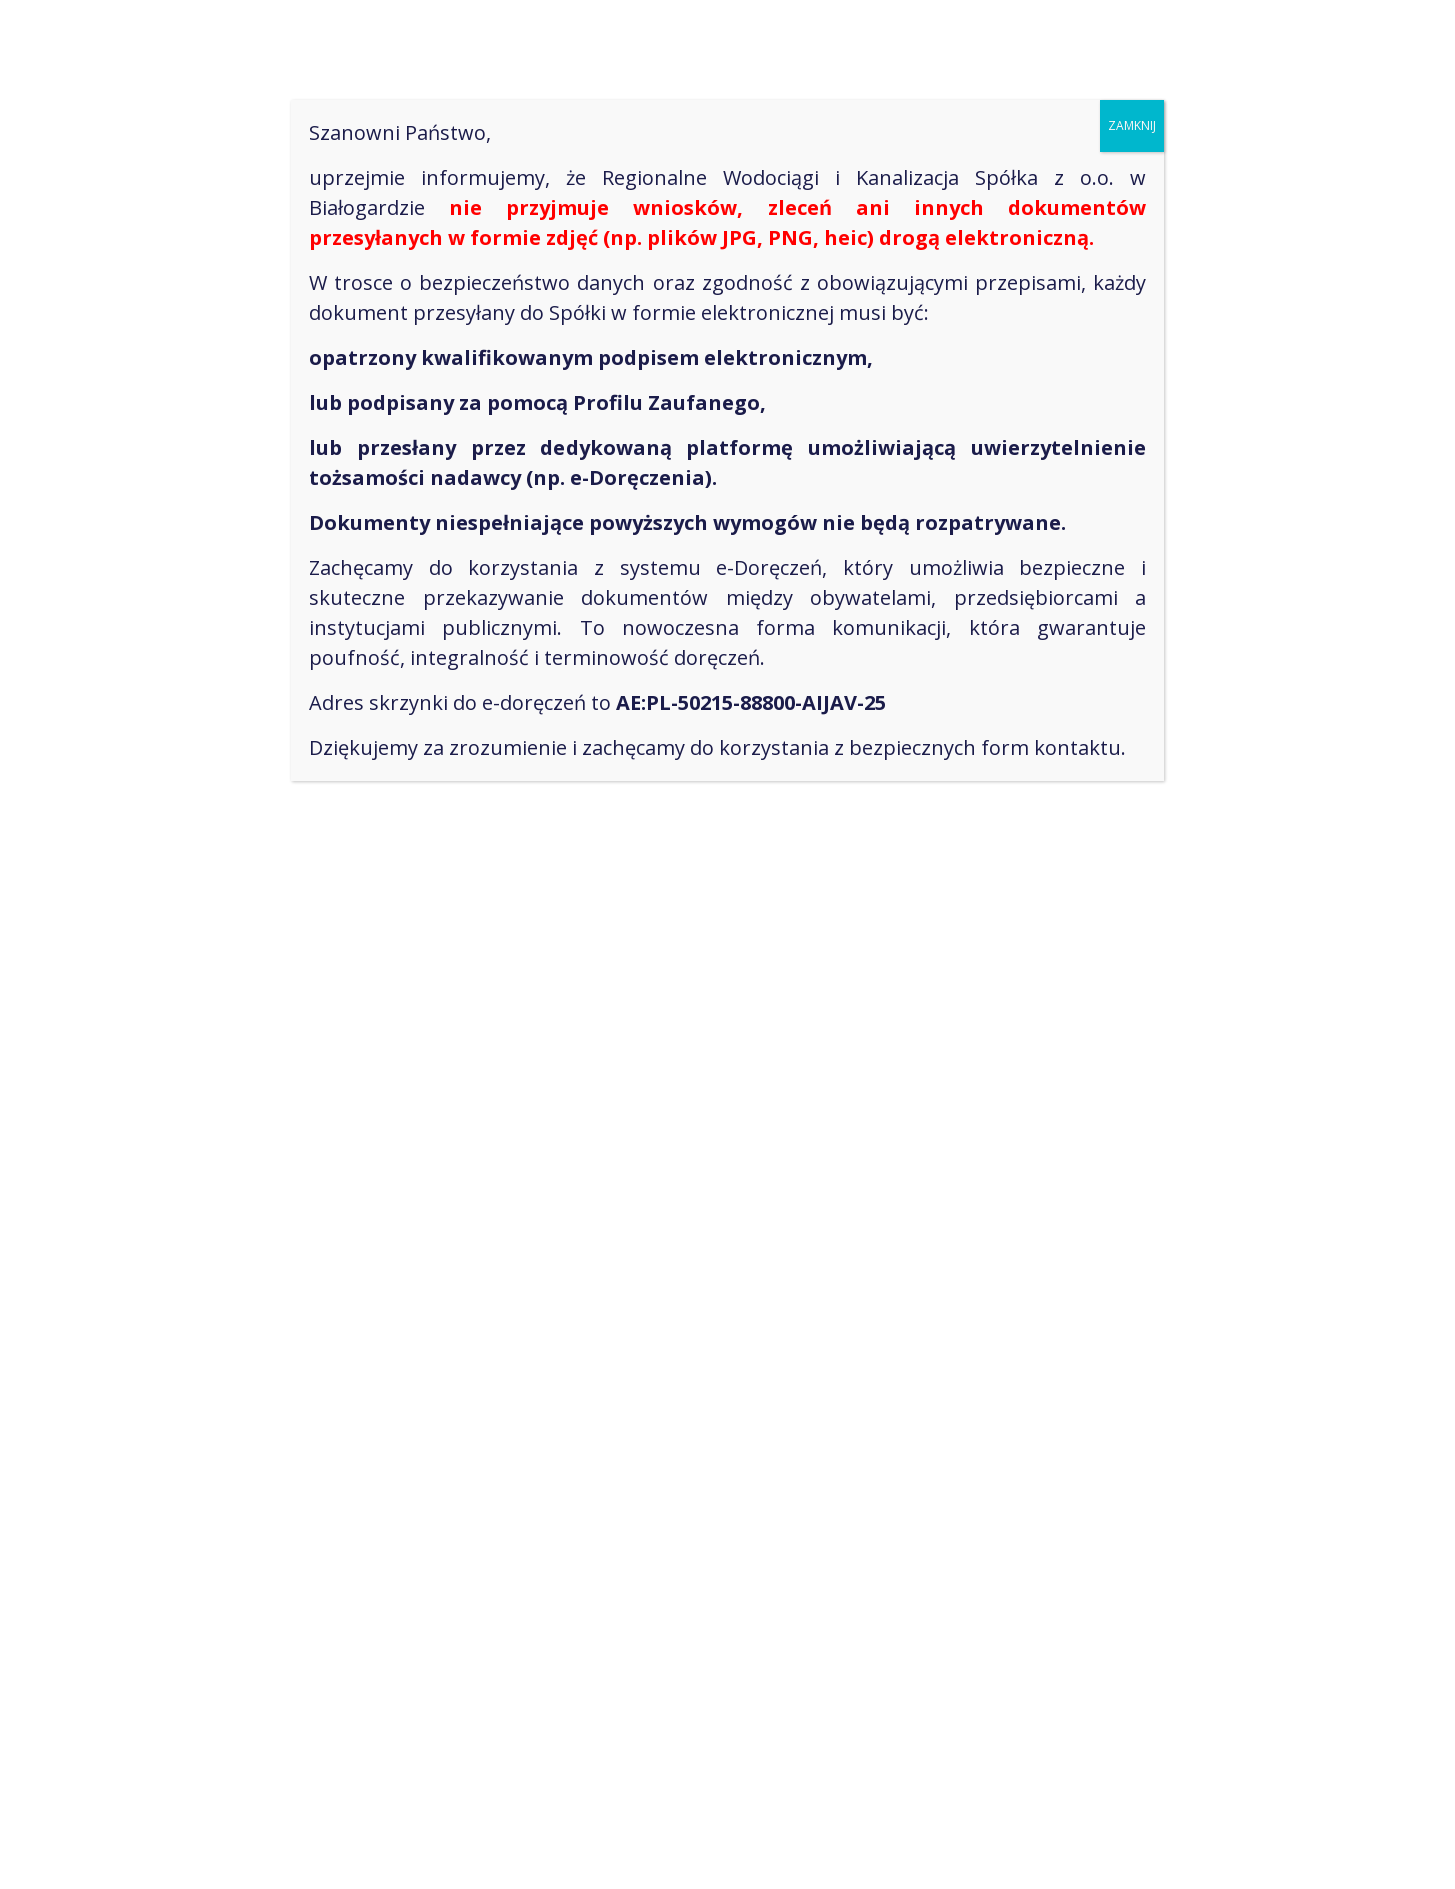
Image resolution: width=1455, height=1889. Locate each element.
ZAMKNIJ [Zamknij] (1132, 125)
